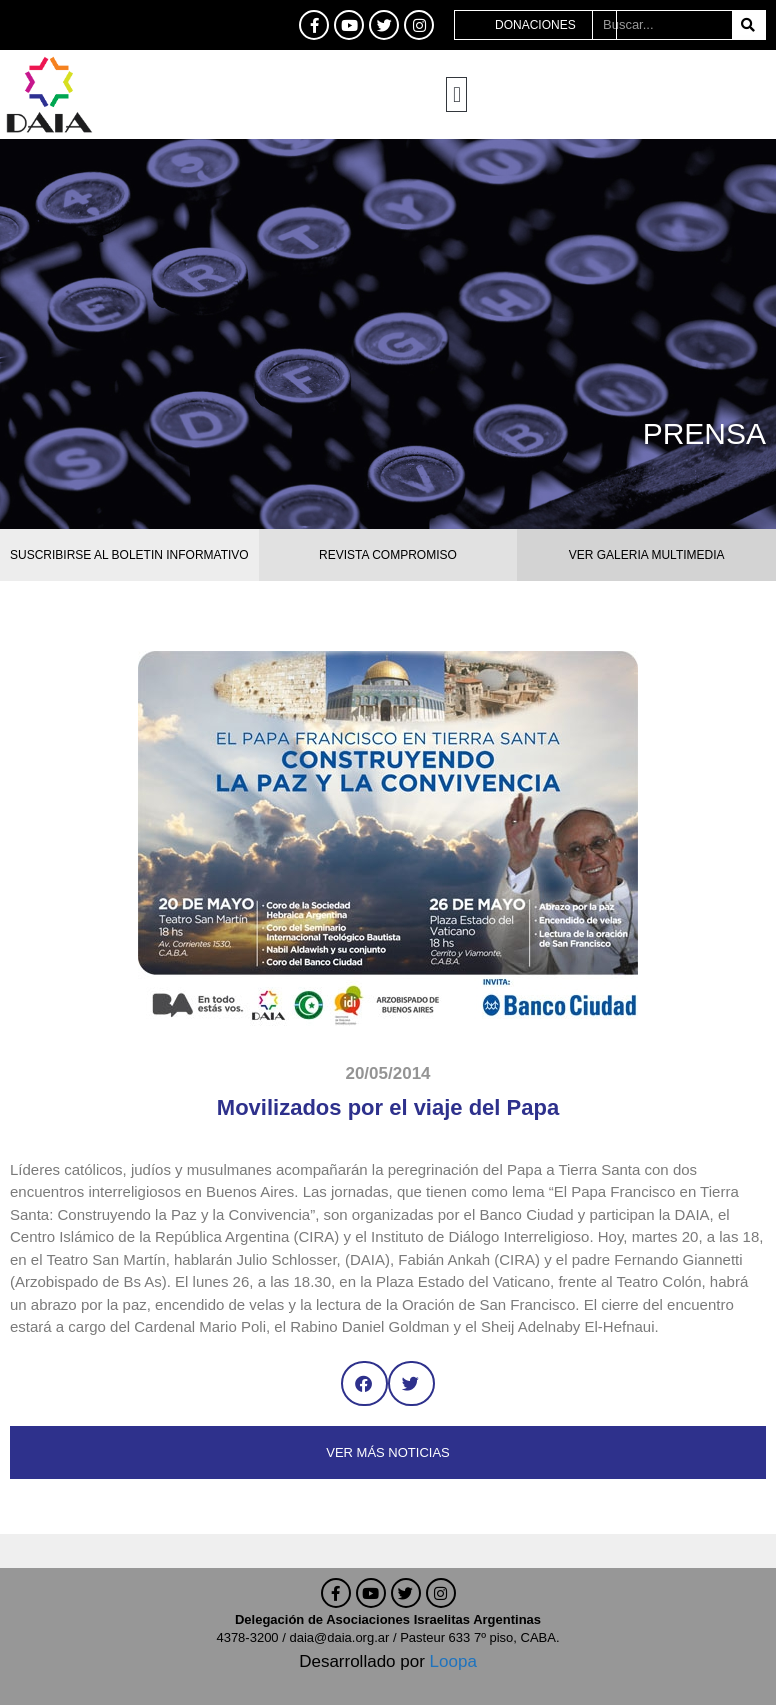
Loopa (453, 1661)
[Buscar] (748, 25)
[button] (456, 94)
